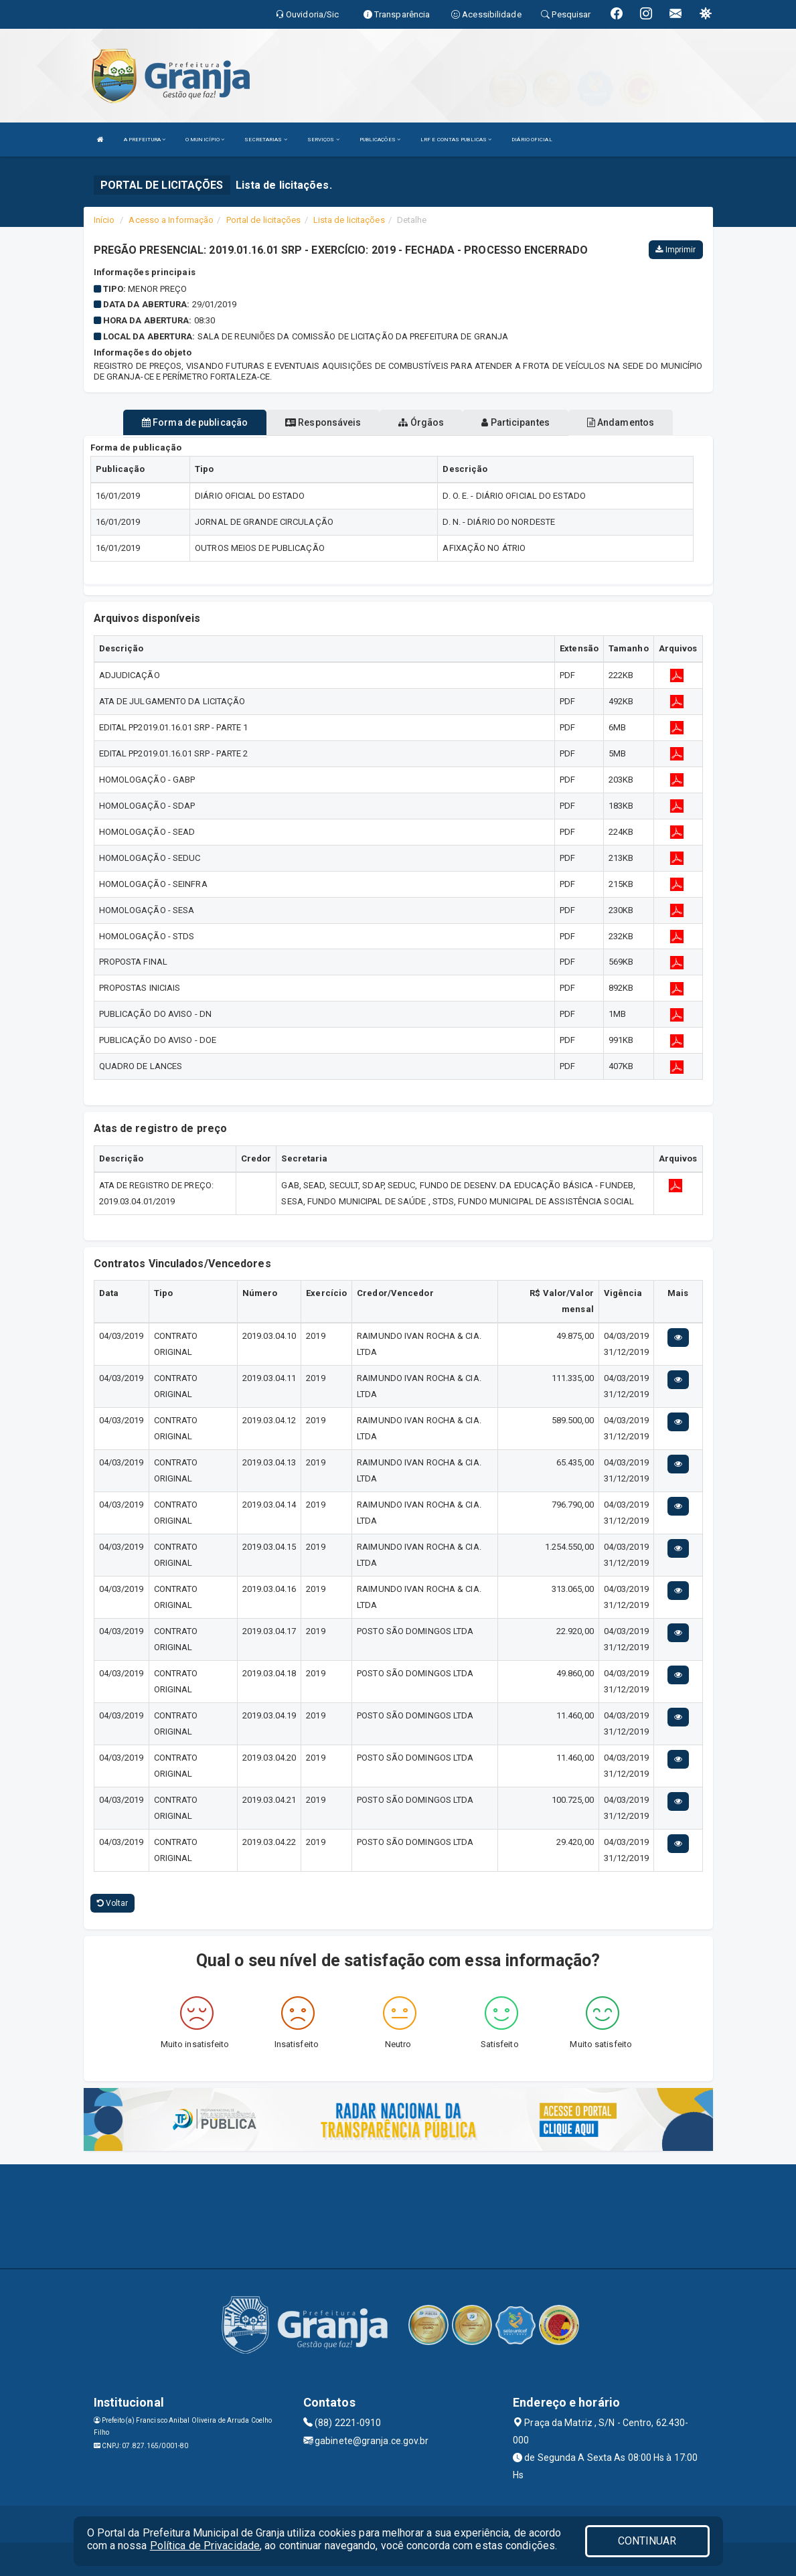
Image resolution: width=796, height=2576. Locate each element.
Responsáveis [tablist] (323, 422)
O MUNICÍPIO (204, 140)
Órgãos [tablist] (421, 422)
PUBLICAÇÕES (380, 140)
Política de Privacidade (205, 2545)
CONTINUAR (647, 2540)
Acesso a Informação (171, 220)
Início (104, 220)
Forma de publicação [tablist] (195, 422)
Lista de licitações (349, 220)
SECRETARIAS (265, 140)
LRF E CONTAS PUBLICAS (455, 140)
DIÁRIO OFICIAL (531, 140)
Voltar (113, 1903)
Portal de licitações (263, 220)
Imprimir (675, 249)
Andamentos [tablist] (620, 422)
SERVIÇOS (323, 140)
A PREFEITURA (144, 140)
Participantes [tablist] (515, 422)
